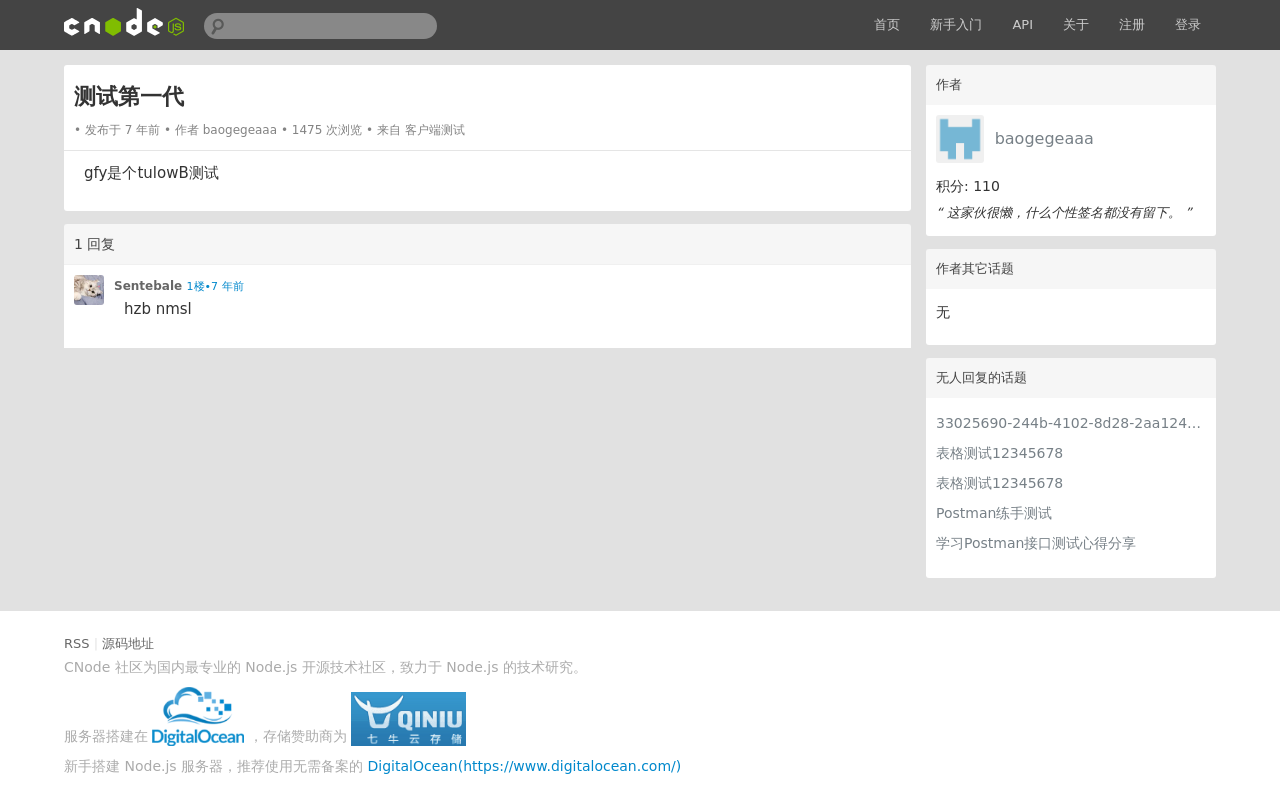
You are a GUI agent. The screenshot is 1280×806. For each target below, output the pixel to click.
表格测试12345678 (999, 453)
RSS (77, 643)
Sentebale (148, 286)
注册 (1132, 24)
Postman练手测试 (994, 513)
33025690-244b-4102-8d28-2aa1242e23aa (1071, 423)
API (1022, 24)
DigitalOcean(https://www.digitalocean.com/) (525, 766)
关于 (1076, 24)
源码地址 (128, 643)
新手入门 (956, 24)
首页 (887, 24)
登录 (1188, 24)
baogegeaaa (1044, 138)
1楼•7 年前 (215, 286)
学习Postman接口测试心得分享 (1036, 543)
